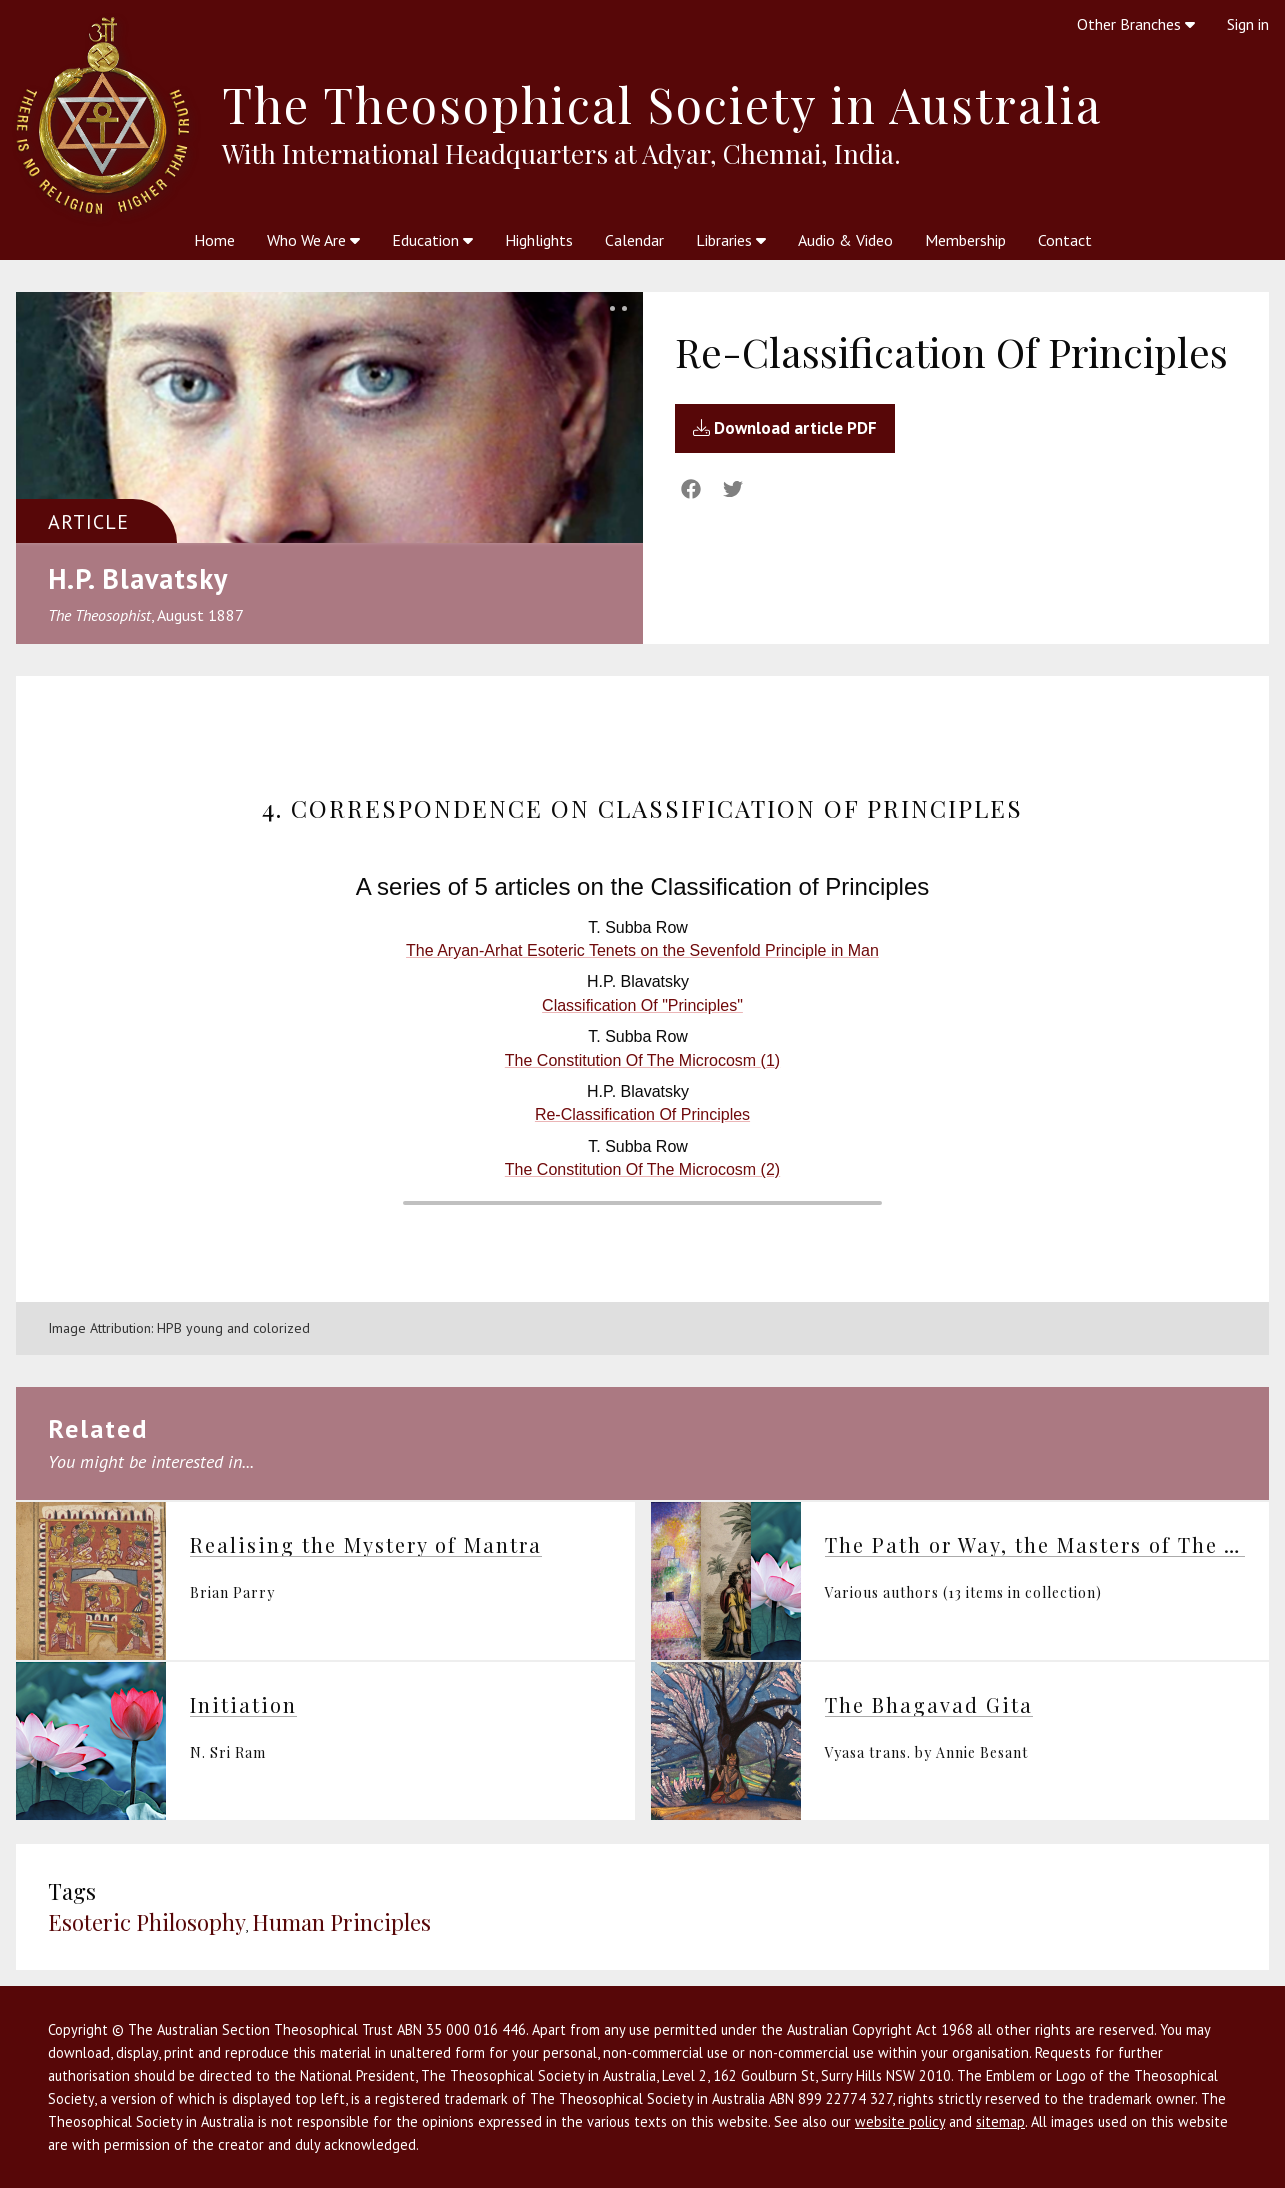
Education (432, 240)
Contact (1065, 240)
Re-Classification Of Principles (642, 1114)
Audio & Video (845, 240)
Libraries (731, 240)
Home (214, 240)
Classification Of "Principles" (642, 1005)
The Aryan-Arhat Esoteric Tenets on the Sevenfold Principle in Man (642, 950)
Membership (965, 240)
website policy (900, 2121)
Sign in (1248, 24)
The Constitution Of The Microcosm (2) (642, 1169)
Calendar (634, 240)
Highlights (539, 240)
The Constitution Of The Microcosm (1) (642, 1060)
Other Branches (1136, 24)
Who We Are (313, 240)
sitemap (1000, 2121)
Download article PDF (785, 428)
